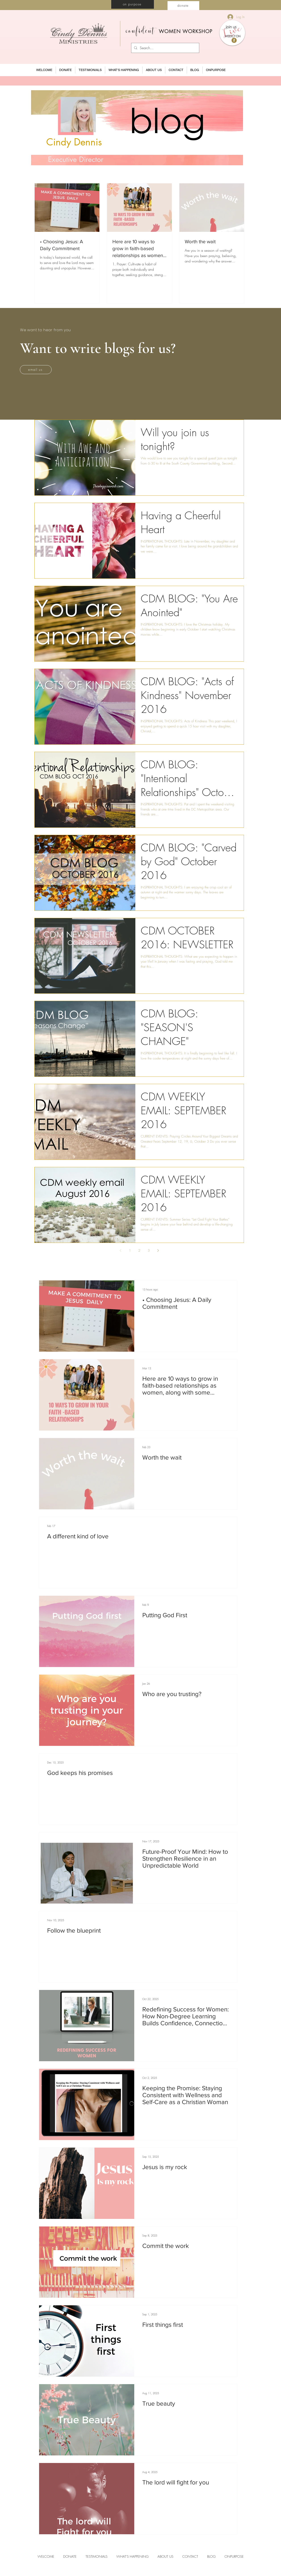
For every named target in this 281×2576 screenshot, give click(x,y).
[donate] (183, 5)
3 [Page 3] (149, 1250)
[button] (154, 70)
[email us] (36, 369)
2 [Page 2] (139, 1250)
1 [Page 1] (130, 1250)
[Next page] (158, 1250)
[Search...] (165, 48)
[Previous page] (120, 1250)
